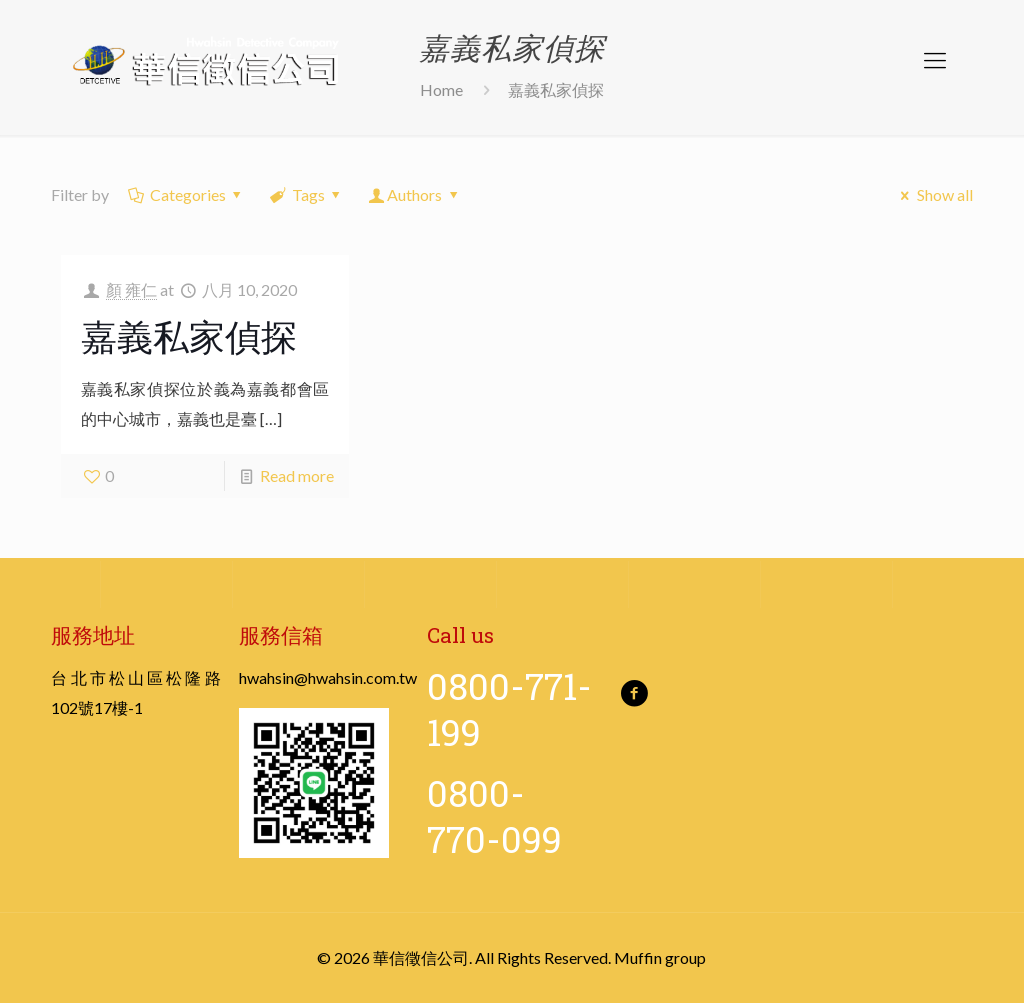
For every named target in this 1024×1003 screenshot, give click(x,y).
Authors (415, 194)
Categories (186, 194)
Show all (933, 194)
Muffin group (660, 957)
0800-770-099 (494, 816)
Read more (297, 475)
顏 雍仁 (131, 289)
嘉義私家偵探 (189, 336)
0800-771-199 (509, 709)
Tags (306, 194)
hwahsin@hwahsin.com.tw (328, 677)
